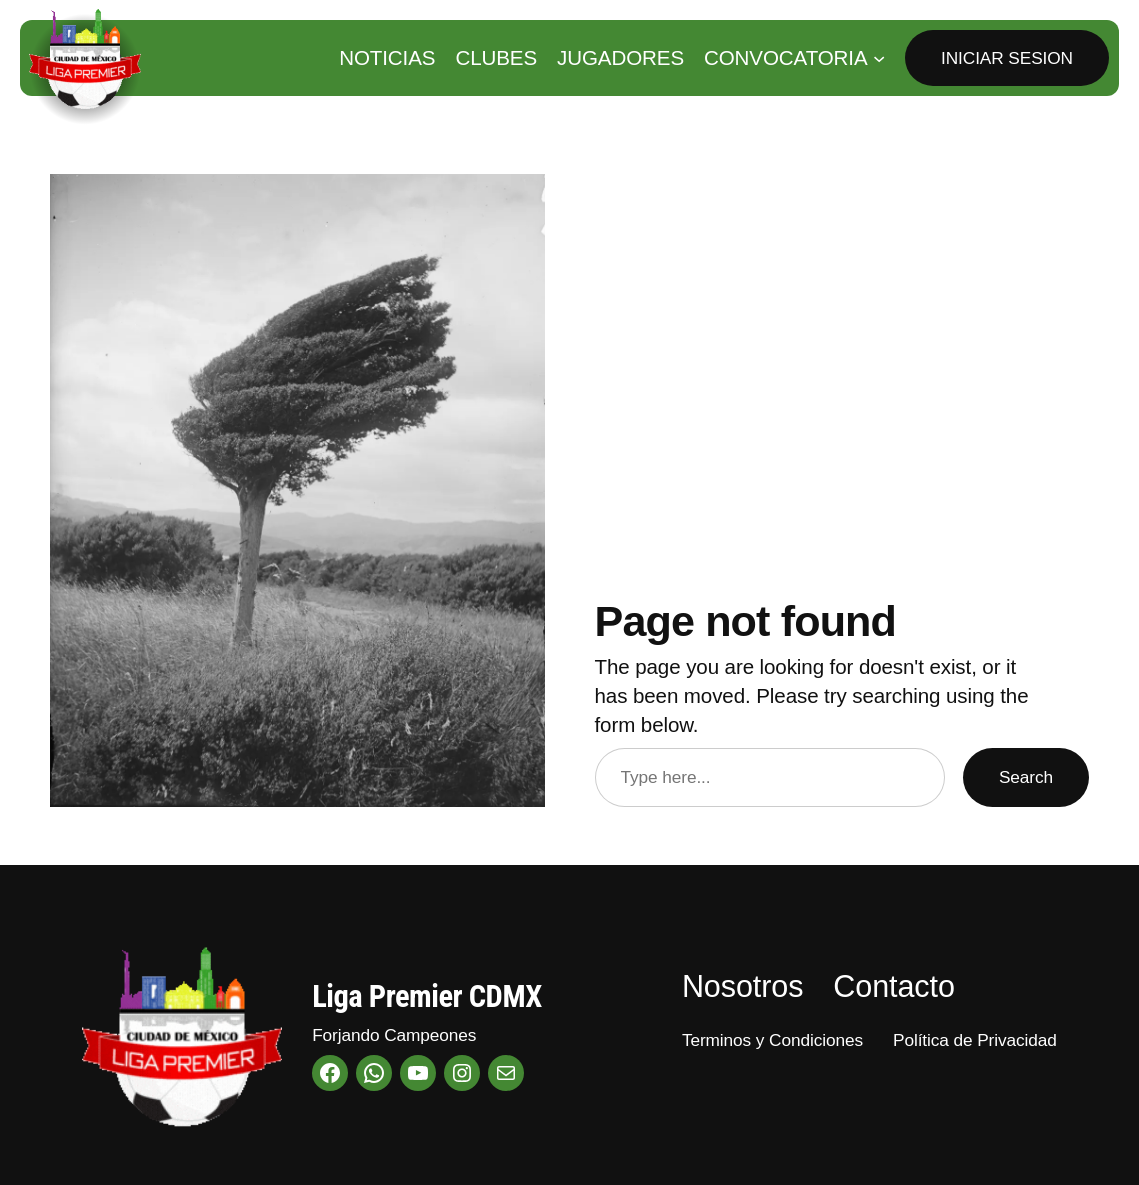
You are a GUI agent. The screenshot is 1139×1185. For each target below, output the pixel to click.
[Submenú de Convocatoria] (879, 58)
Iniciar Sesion (1007, 58)
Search (1026, 777)
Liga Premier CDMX (427, 996)
